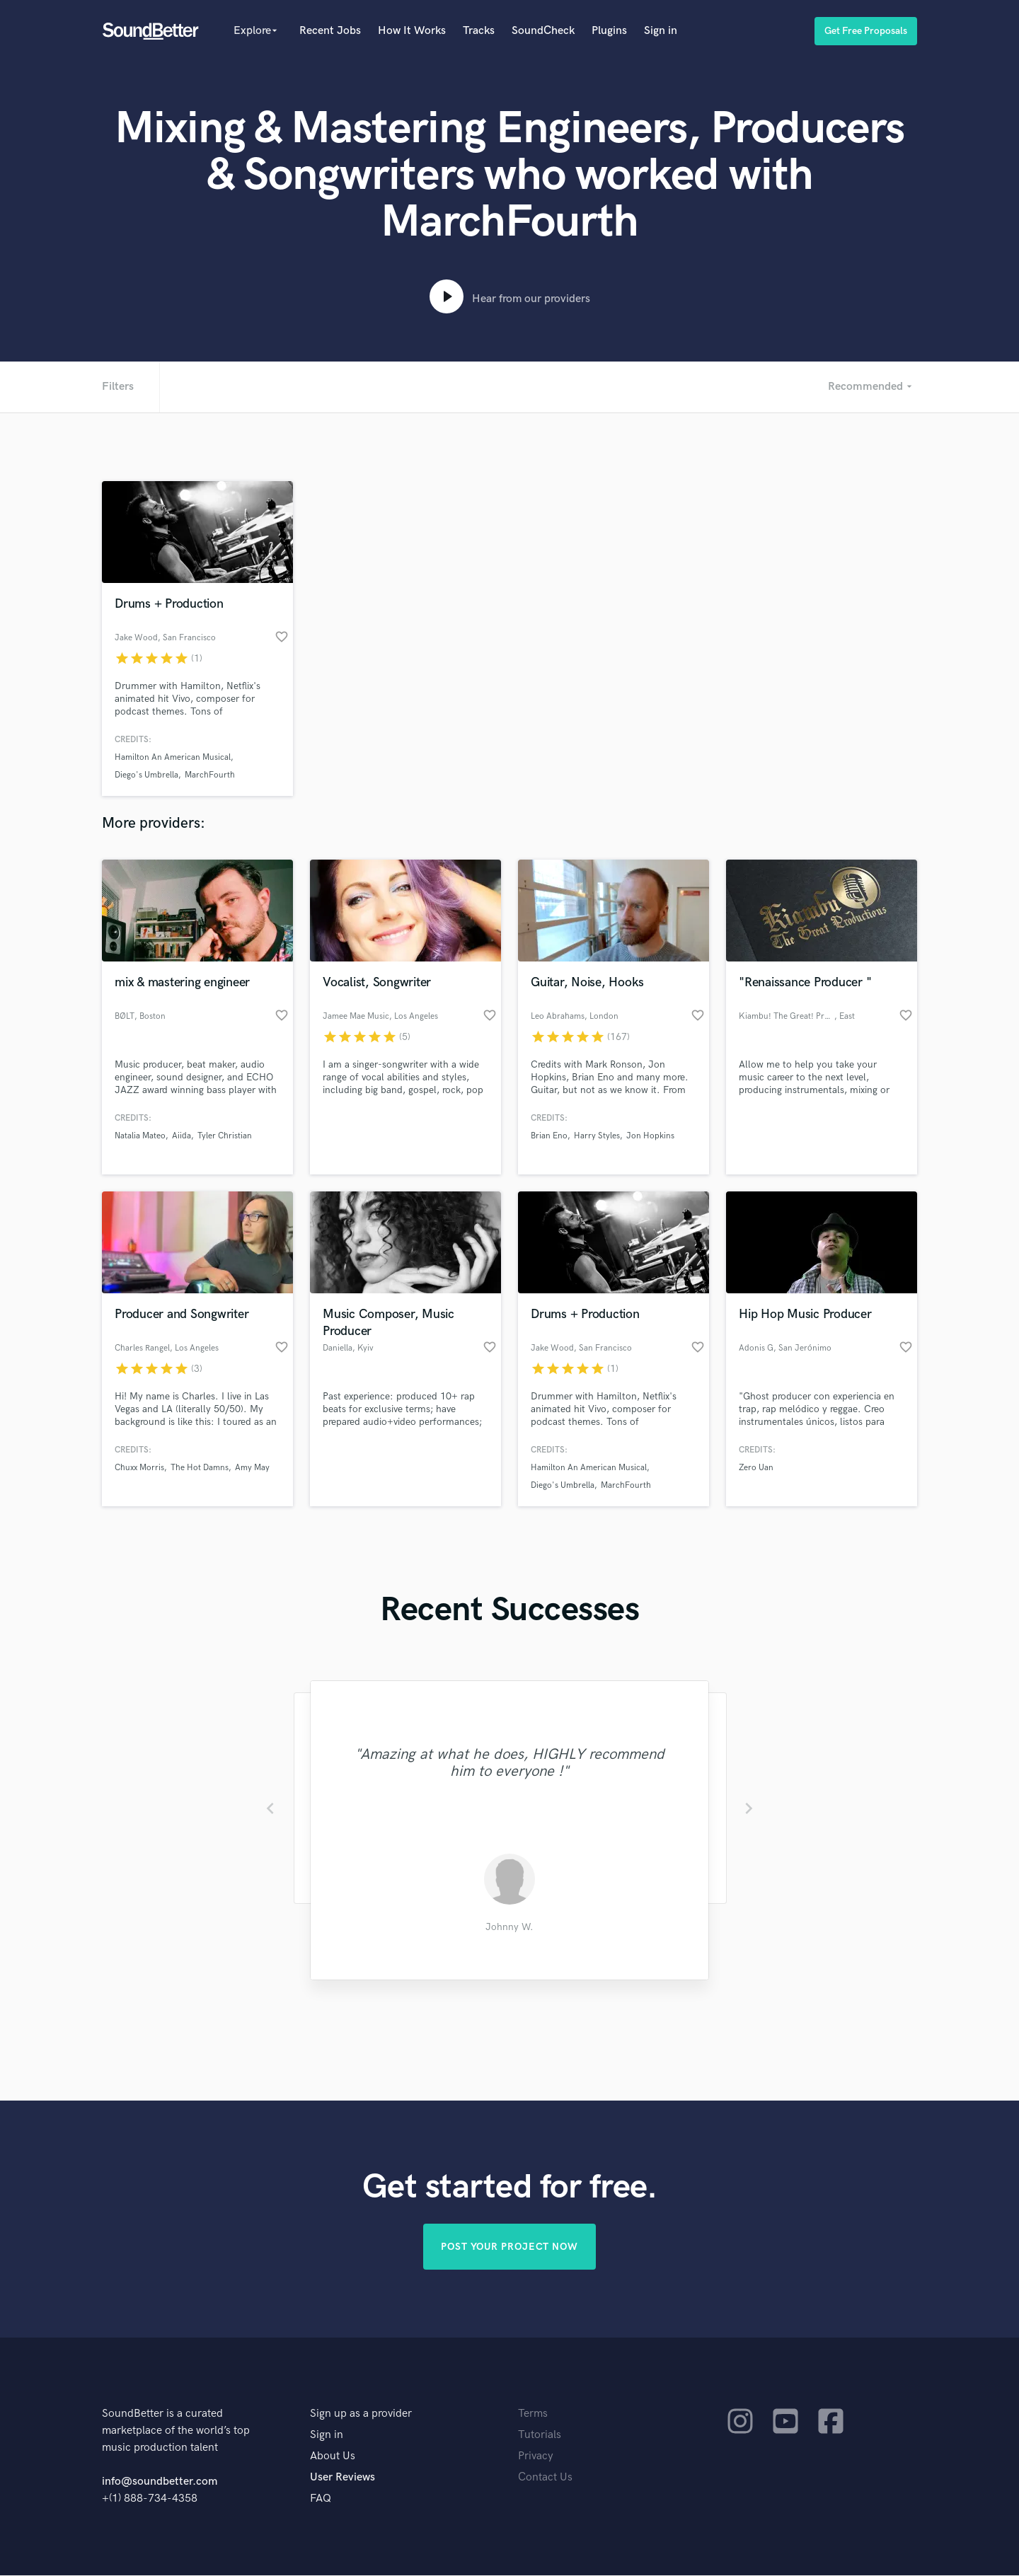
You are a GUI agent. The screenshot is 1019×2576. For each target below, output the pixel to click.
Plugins (609, 30)
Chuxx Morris (139, 1467)
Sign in (660, 30)
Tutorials (539, 2435)
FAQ (320, 2499)
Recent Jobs (330, 30)
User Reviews (342, 2478)
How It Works (412, 30)
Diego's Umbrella (146, 775)
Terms (533, 2414)
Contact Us (545, 2478)
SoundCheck (543, 30)
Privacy (535, 2457)
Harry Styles (597, 1136)
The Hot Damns (200, 1467)
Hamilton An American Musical (173, 757)
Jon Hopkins (650, 1136)
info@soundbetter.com (159, 2482)
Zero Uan (756, 1467)
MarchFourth (210, 775)
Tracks (479, 30)
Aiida (181, 1136)
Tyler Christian (224, 1136)
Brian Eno (549, 1136)
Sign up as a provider (361, 2414)
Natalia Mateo (140, 1136)
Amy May (252, 1467)
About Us (332, 2457)
